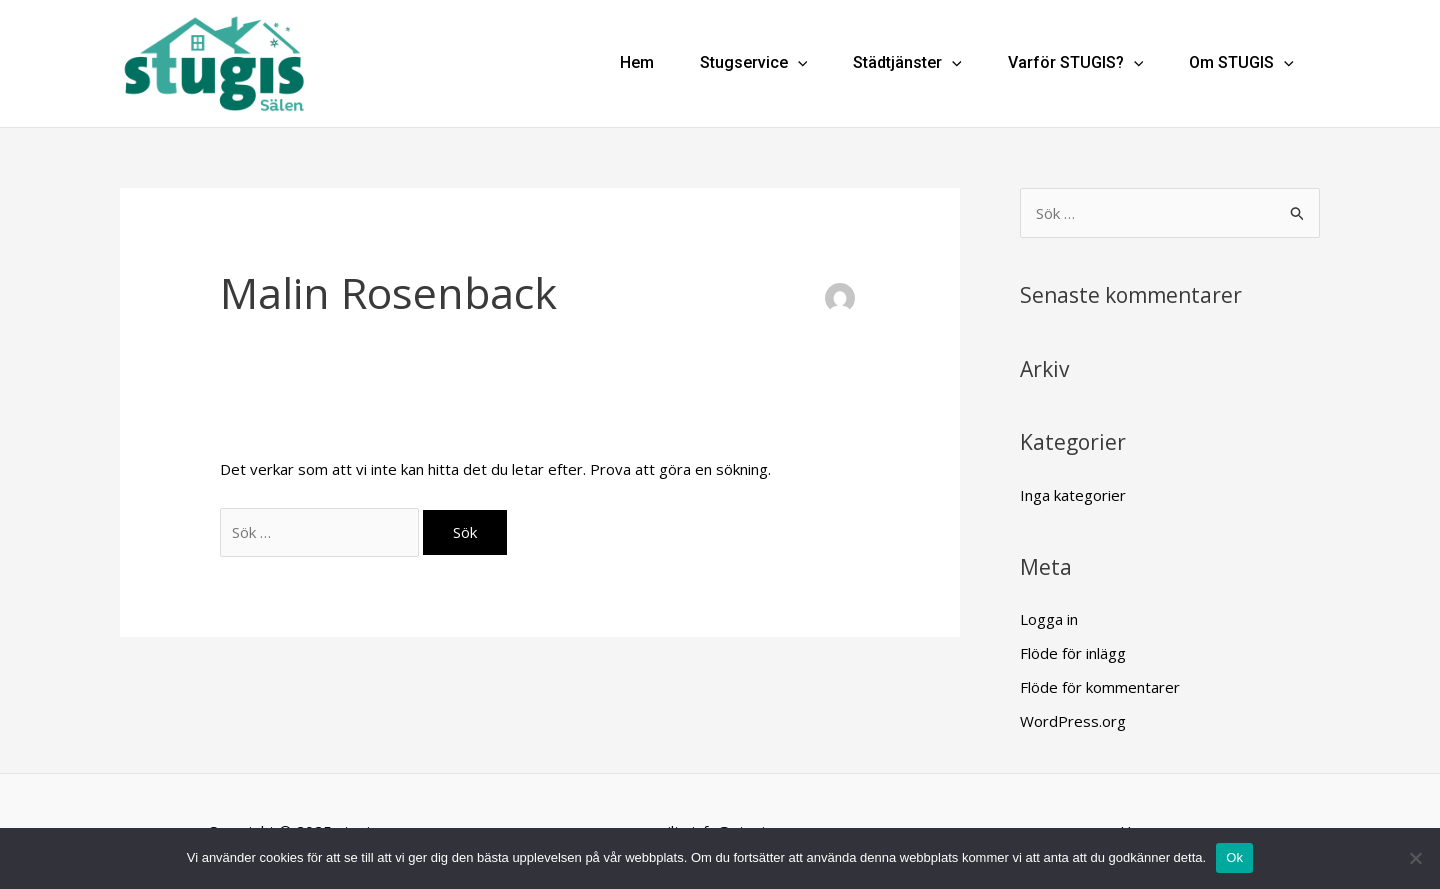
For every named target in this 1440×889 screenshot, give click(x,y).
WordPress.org (1073, 721)
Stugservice (754, 64)
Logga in (1049, 619)
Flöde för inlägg (1073, 653)
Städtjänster (907, 64)
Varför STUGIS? (1076, 64)
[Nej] (1415, 858)
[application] (798, 64)
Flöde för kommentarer (1100, 687)
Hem (637, 64)
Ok (1234, 857)
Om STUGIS (1241, 64)
